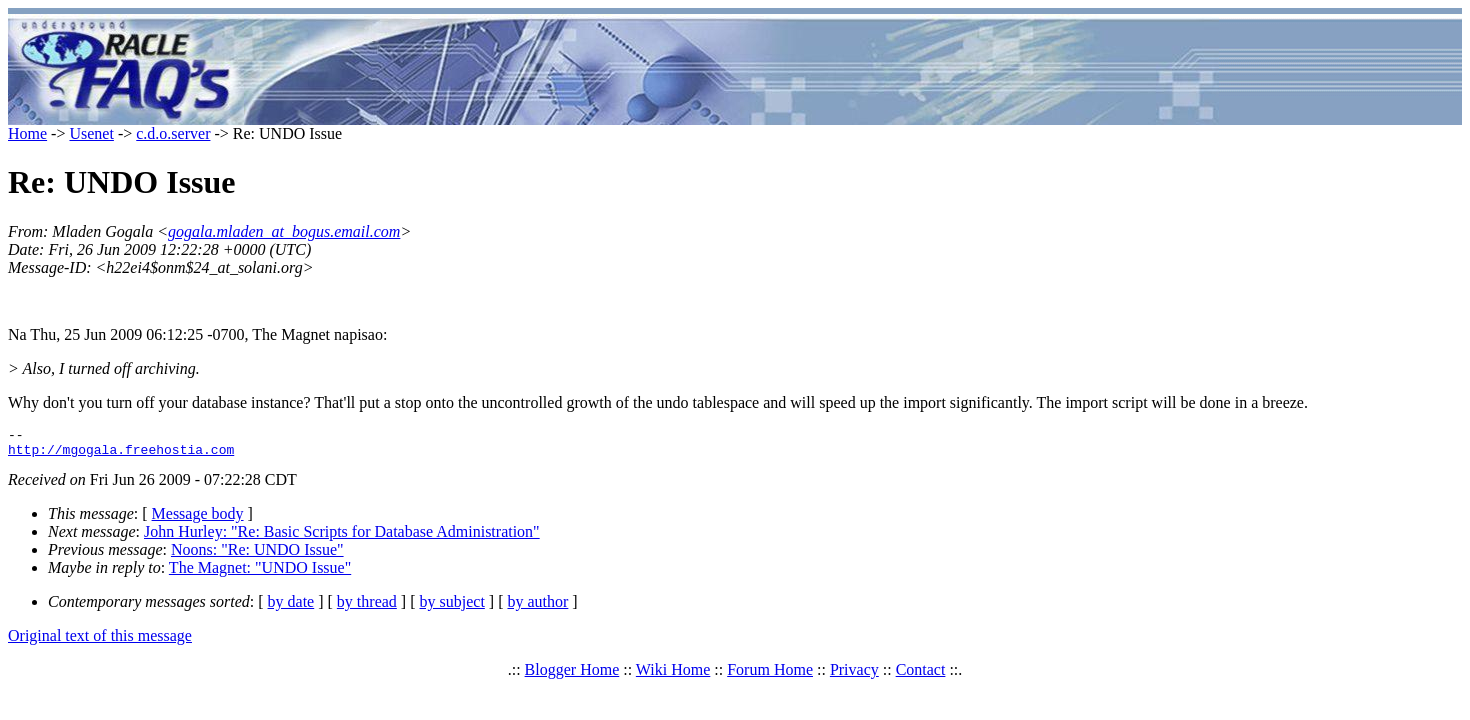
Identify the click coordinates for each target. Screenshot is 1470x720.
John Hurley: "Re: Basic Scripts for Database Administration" (342, 537)
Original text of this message (100, 641)
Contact (921, 675)
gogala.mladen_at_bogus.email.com (284, 231)
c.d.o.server (173, 133)
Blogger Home (572, 675)
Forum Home (770, 675)
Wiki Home (673, 675)
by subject (452, 607)
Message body (198, 519)
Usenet (91, 133)
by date (291, 607)
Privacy (854, 675)
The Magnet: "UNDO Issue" (260, 573)
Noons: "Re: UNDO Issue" (257, 555)
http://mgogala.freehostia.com (121, 455)
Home (27, 133)
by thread (367, 607)
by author (537, 607)
